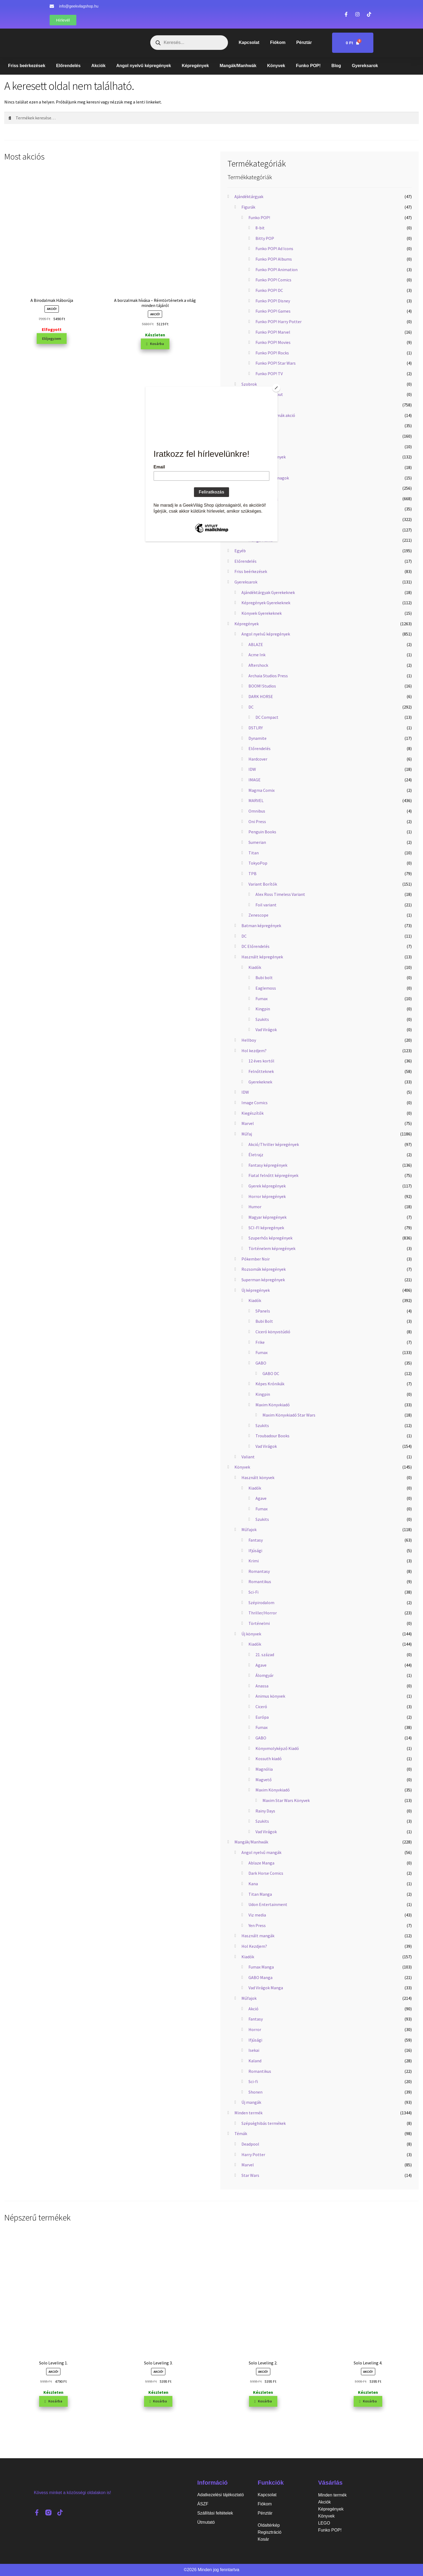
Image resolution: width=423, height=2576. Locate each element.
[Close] (276, 388)
